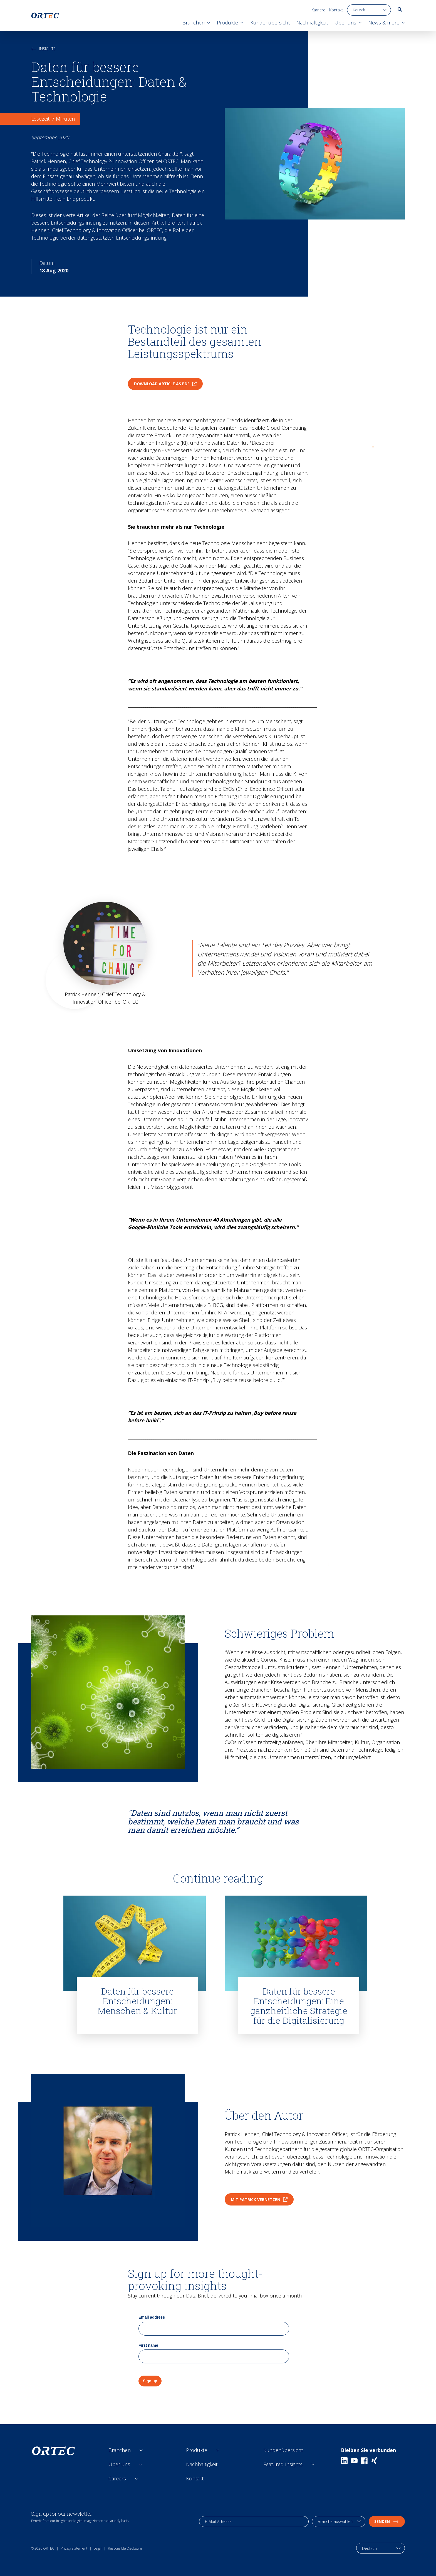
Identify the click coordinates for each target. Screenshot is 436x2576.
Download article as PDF (165, 383)
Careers (117, 2478)
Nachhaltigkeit (201, 2464)
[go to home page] (45, 15)
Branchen (119, 2450)
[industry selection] (338, 2521)
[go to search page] (400, 9)
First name (148, 2345)
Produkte (196, 2450)
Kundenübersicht (283, 2450)
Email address (151, 2317)
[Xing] (374, 2460)
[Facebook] (364, 2460)
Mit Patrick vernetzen (259, 2199)
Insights (43, 49)
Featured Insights (283, 2464)
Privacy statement (74, 2548)
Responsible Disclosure (125, 2548)
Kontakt (336, 10)
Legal (97, 2548)
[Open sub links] (141, 2450)
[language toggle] (369, 10)
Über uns (119, 2464)
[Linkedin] (344, 2460)
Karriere (318, 10)
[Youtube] (354, 2460)
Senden (386, 2521)
